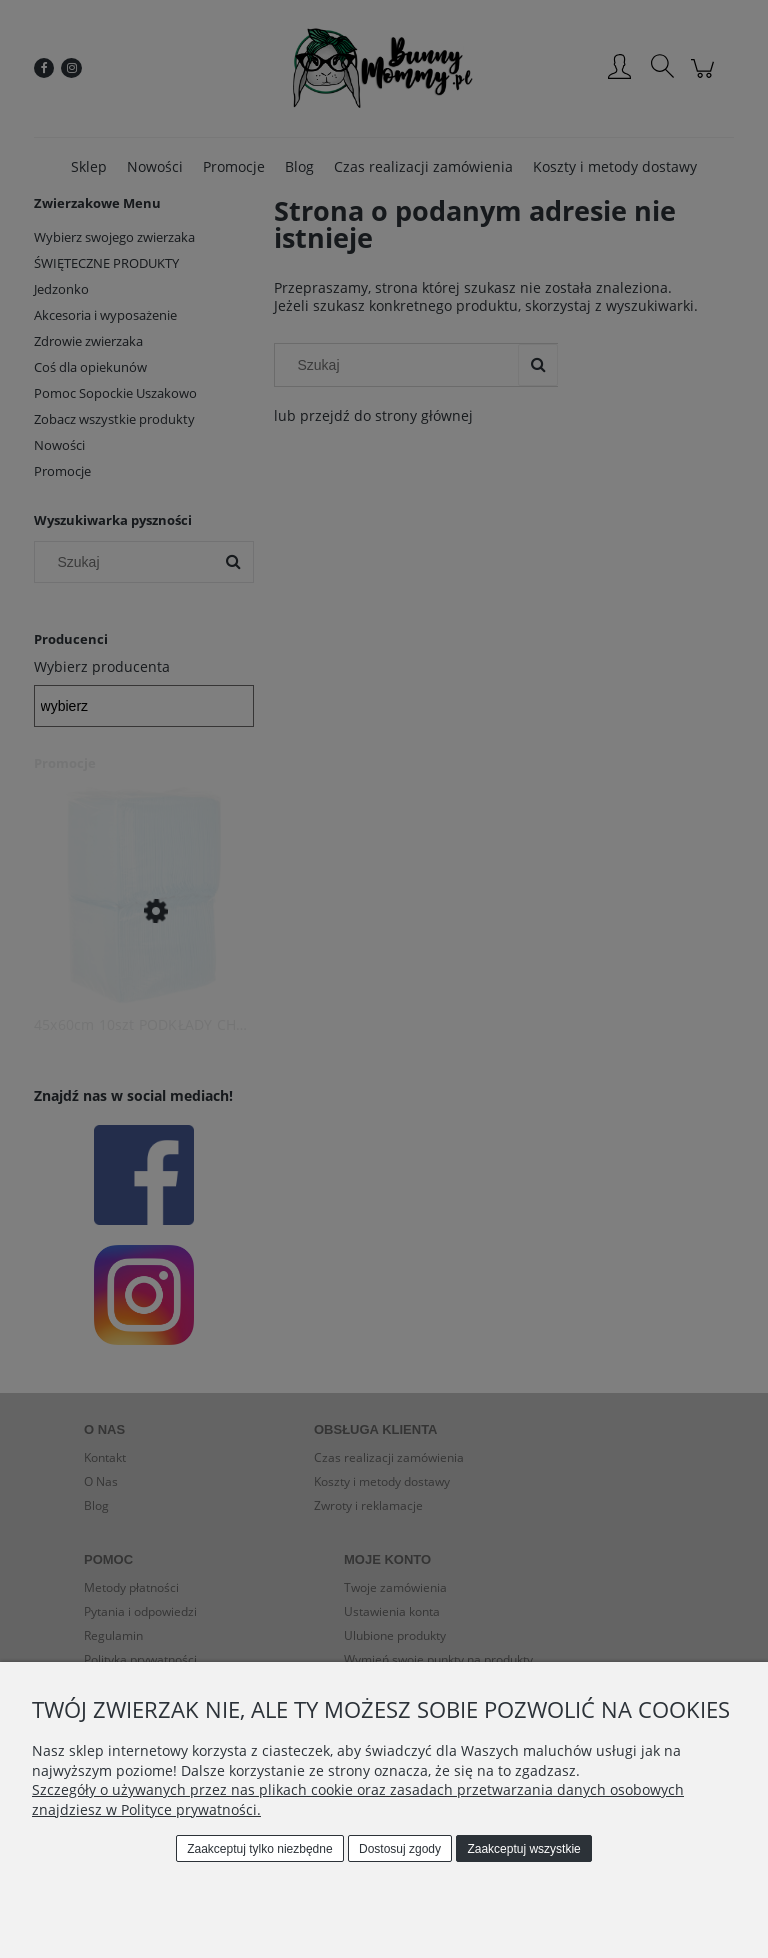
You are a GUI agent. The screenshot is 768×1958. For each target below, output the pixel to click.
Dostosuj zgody (400, 1849)
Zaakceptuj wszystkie (523, 1849)
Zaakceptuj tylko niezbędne (259, 1849)
